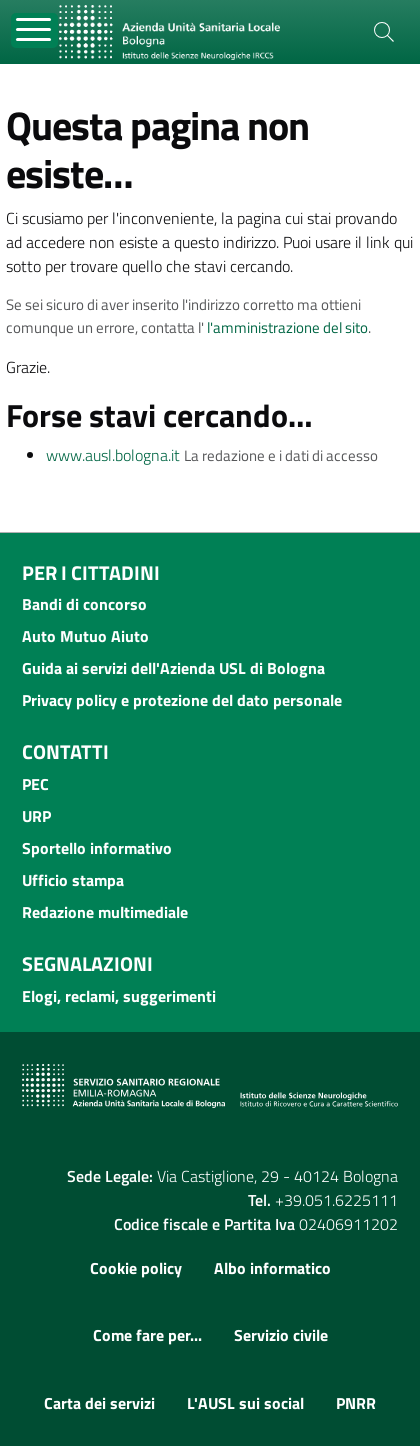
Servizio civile (281, 1335)
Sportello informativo (97, 848)
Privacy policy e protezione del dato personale (182, 700)
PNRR (356, 1403)
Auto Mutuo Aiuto (85, 636)
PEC (35, 784)
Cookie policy (136, 1268)
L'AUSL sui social (245, 1403)
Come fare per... (147, 1335)
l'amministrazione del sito (287, 327)
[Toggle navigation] (34, 30)
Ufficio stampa (73, 880)
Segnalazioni (87, 963)
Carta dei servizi (99, 1403)
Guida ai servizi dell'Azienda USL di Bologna (173, 668)
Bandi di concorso (84, 604)
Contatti (65, 751)
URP (36, 816)
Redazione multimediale (105, 912)
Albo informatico (272, 1268)
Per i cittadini (91, 572)
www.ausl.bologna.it (113, 455)
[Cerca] (384, 32)
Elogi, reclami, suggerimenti (119, 996)
